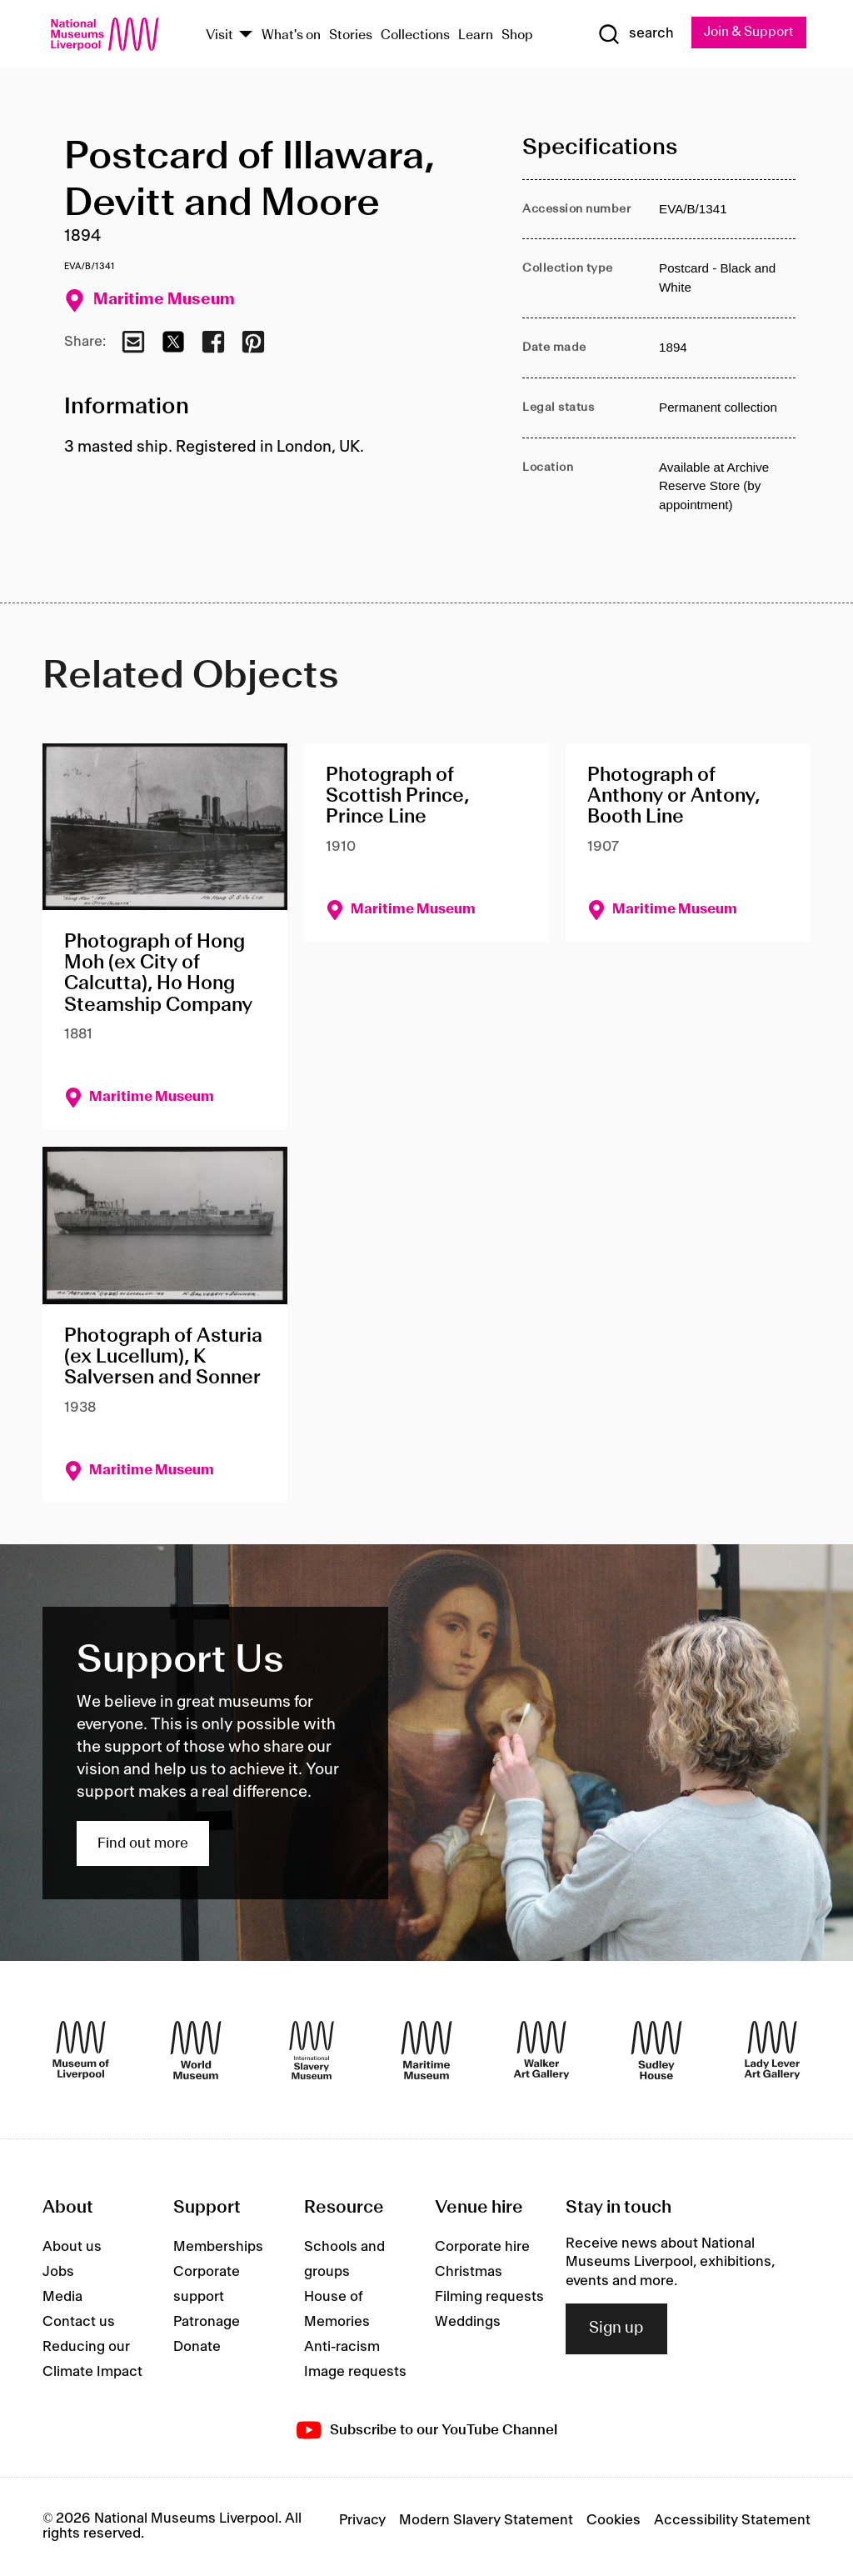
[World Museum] (195, 2050)
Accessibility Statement (732, 2520)
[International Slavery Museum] (311, 2050)
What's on (291, 35)
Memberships (218, 2246)
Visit (219, 35)
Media (62, 2296)
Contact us (78, 2321)
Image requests (355, 2371)
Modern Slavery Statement (486, 2520)
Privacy (362, 2520)
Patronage (206, 2321)
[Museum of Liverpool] (80, 2050)
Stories (350, 35)
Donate (197, 2346)
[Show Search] (634, 34)
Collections (415, 35)
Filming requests (489, 2296)
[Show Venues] (245, 35)
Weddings (468, 2321)
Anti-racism (342, 2346)
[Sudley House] (656, 2050)
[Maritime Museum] (426, 2050)
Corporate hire (482, 2246)
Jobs (58, 2271)
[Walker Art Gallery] (541, 2050)
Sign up (616, 2328)
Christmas (468, 2271)
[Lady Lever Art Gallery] (772, 2050)
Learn (475, 35)
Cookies (613, 2520)
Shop (517, 35)
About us (72, 2246)
